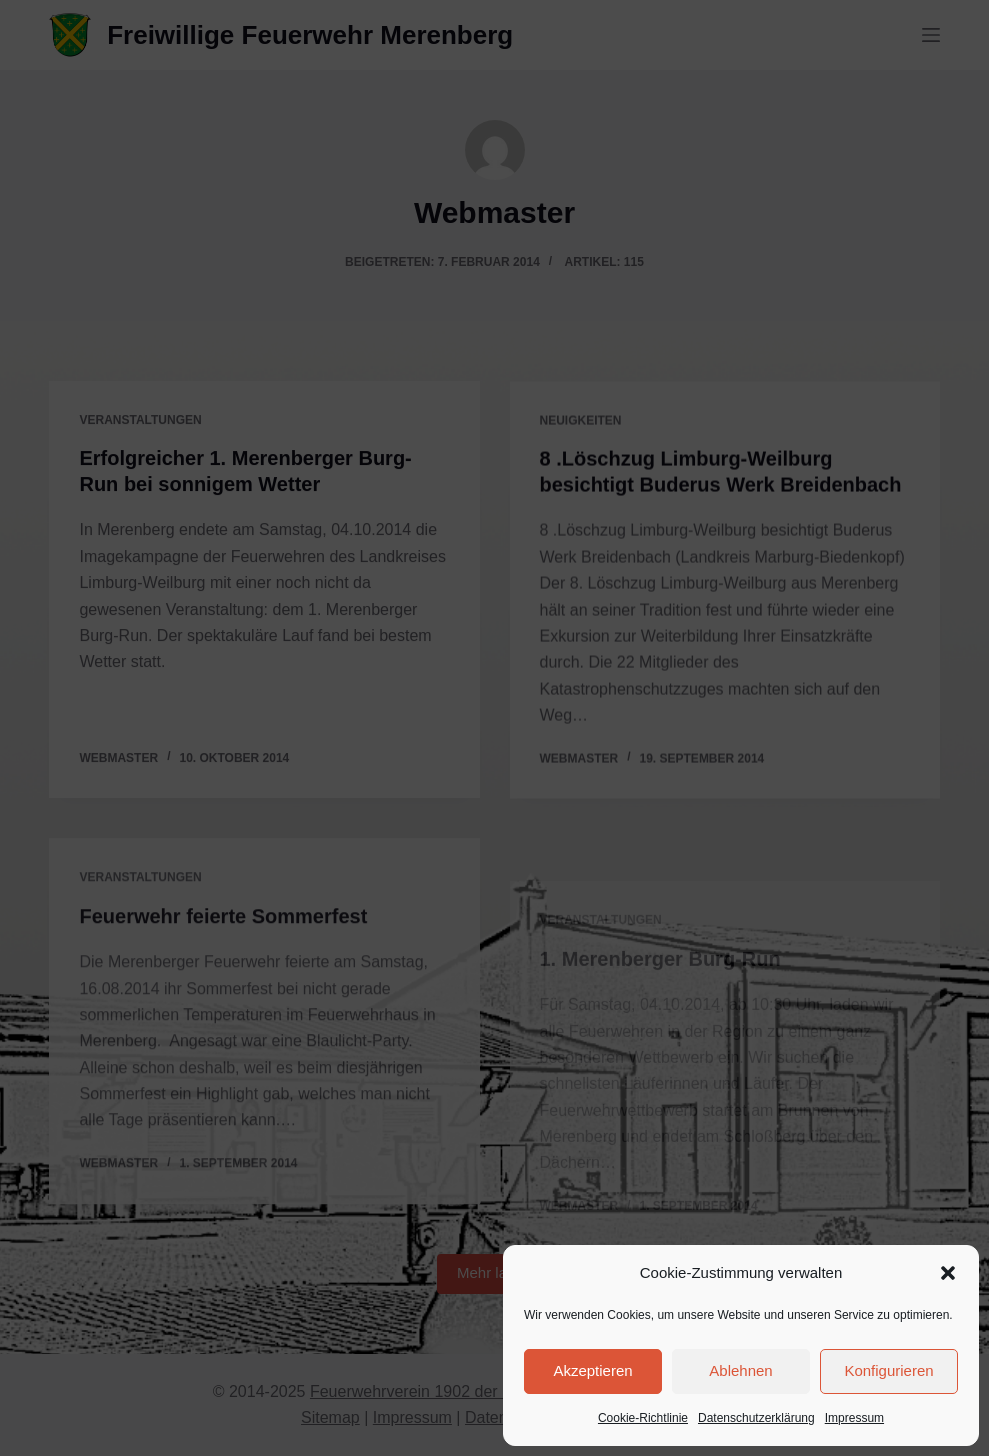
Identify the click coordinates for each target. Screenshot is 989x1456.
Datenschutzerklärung (756, 1418)
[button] (948, 1273)
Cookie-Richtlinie (643, 1418)
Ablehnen (740, 1370)
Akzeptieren (592, 1370)
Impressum (854, 1418)
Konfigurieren (888, 1370)
